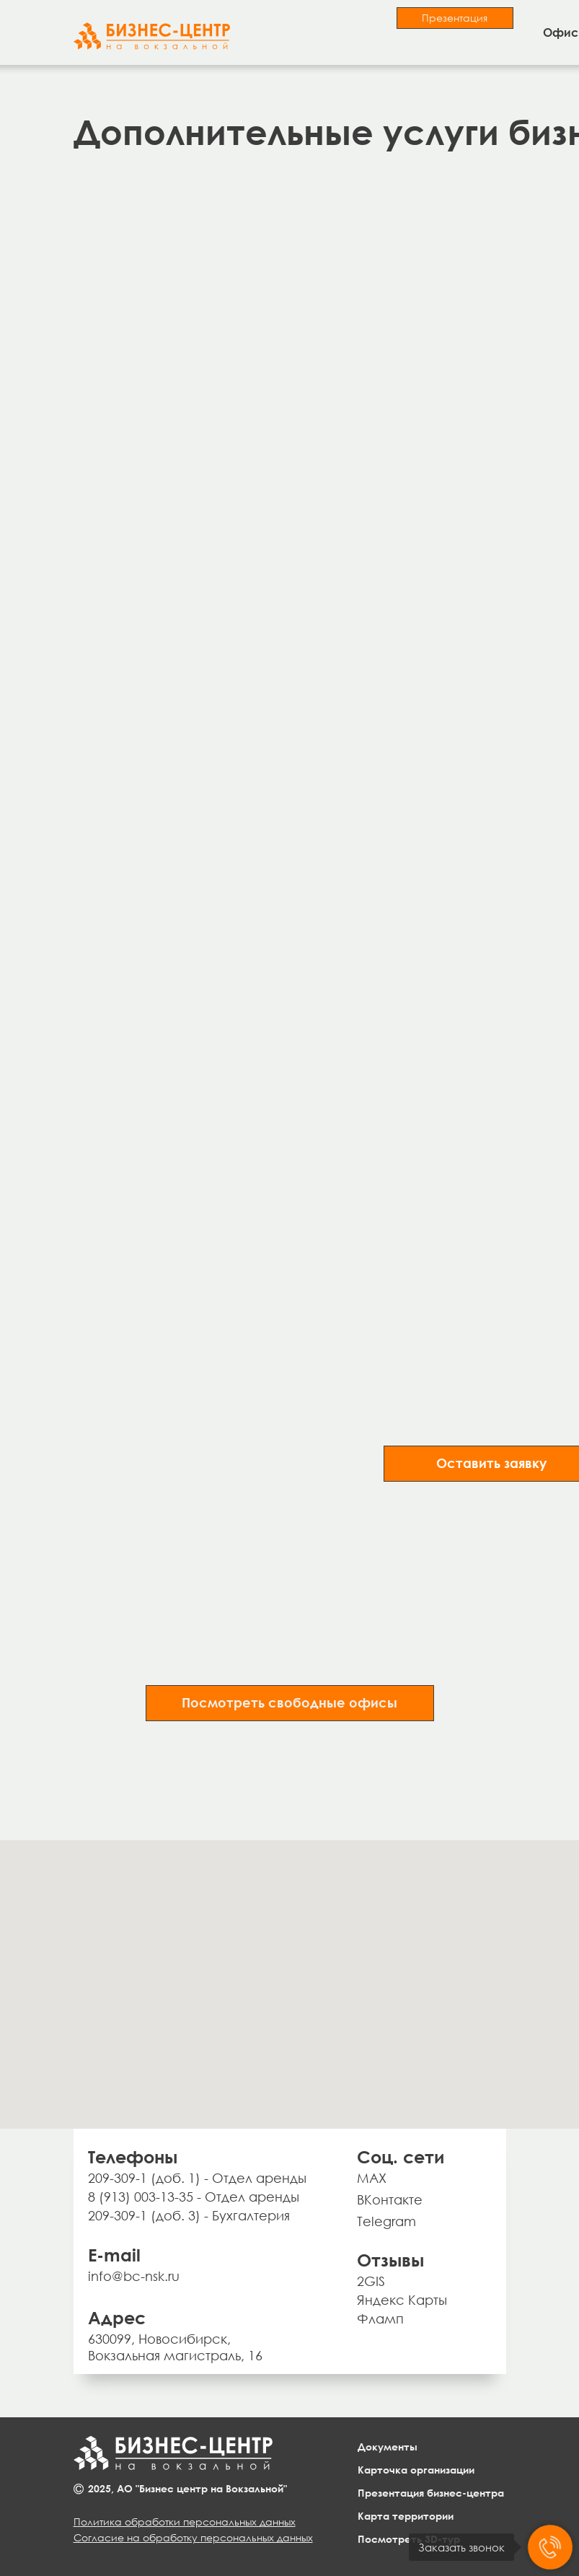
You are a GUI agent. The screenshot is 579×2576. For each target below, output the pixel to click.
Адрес (117, 2317)
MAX (371, 2178)
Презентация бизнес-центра (431, 2493)
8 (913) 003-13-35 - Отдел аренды (193, 2196)
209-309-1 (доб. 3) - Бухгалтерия (189, 2215)
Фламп (380, 2318)
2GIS (371, 2281)
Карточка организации (416, 2469)
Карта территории (406, 2516)
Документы (387, 2446)
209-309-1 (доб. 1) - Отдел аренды (197, 2178)
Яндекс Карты (402, 2300)
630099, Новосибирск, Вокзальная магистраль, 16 (175, 2347)
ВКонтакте (390, 2199)
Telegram (386, 2221)
